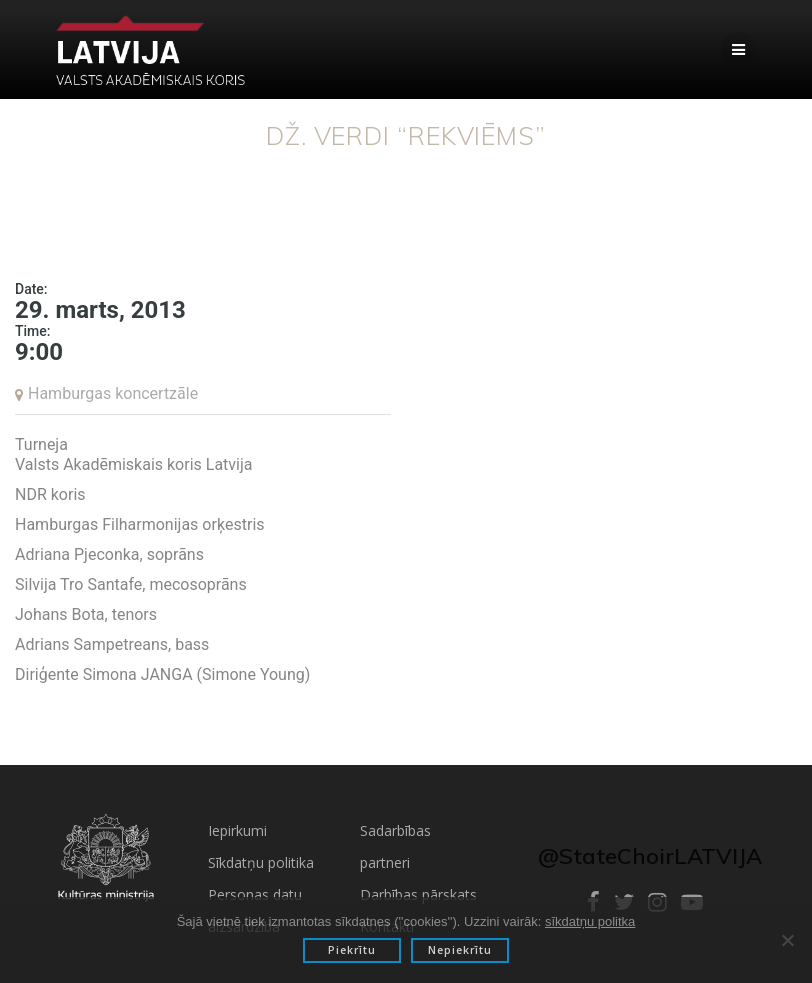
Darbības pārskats (418, 894)
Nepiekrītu (460, 950)
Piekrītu (352, 950)
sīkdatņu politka (590, 921)
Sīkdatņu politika (261, 862)
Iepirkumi (237, 830)
